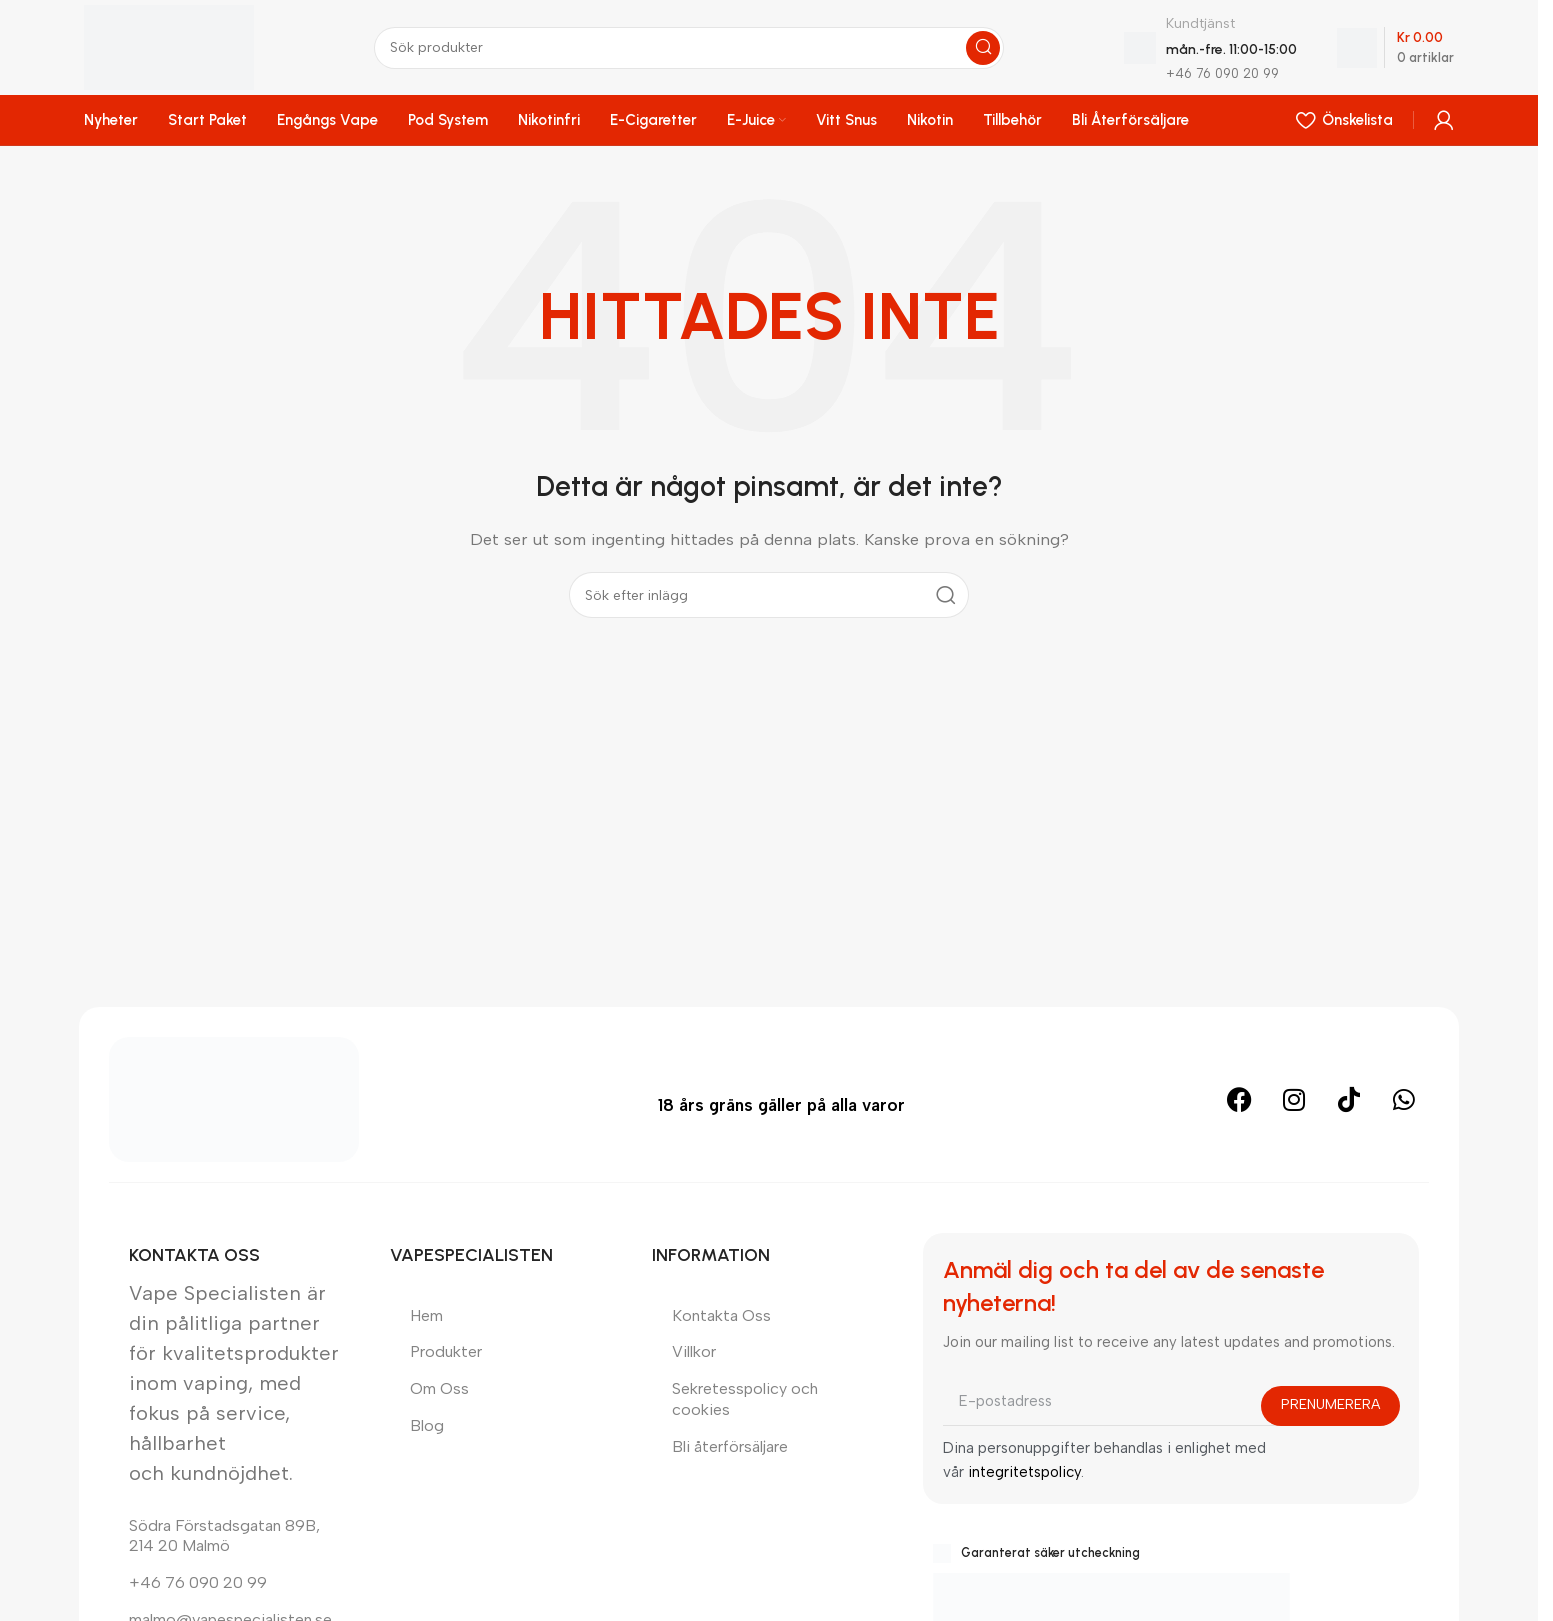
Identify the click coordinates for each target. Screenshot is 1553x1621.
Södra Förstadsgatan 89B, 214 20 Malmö (224, 1536)
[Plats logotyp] (169, 46)
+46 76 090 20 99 (198, 1582)
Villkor (694, 1351)
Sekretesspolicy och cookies (745, 1399)
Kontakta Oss (721, 1315)
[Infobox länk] (1210, 47)
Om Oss (439, 1388)
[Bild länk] (234, 1098)
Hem (426, 1315)
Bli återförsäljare (730, 1446)
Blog (427, 1425)
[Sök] (689, 48)
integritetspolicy (1024, 1472)
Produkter (446, 1351)
